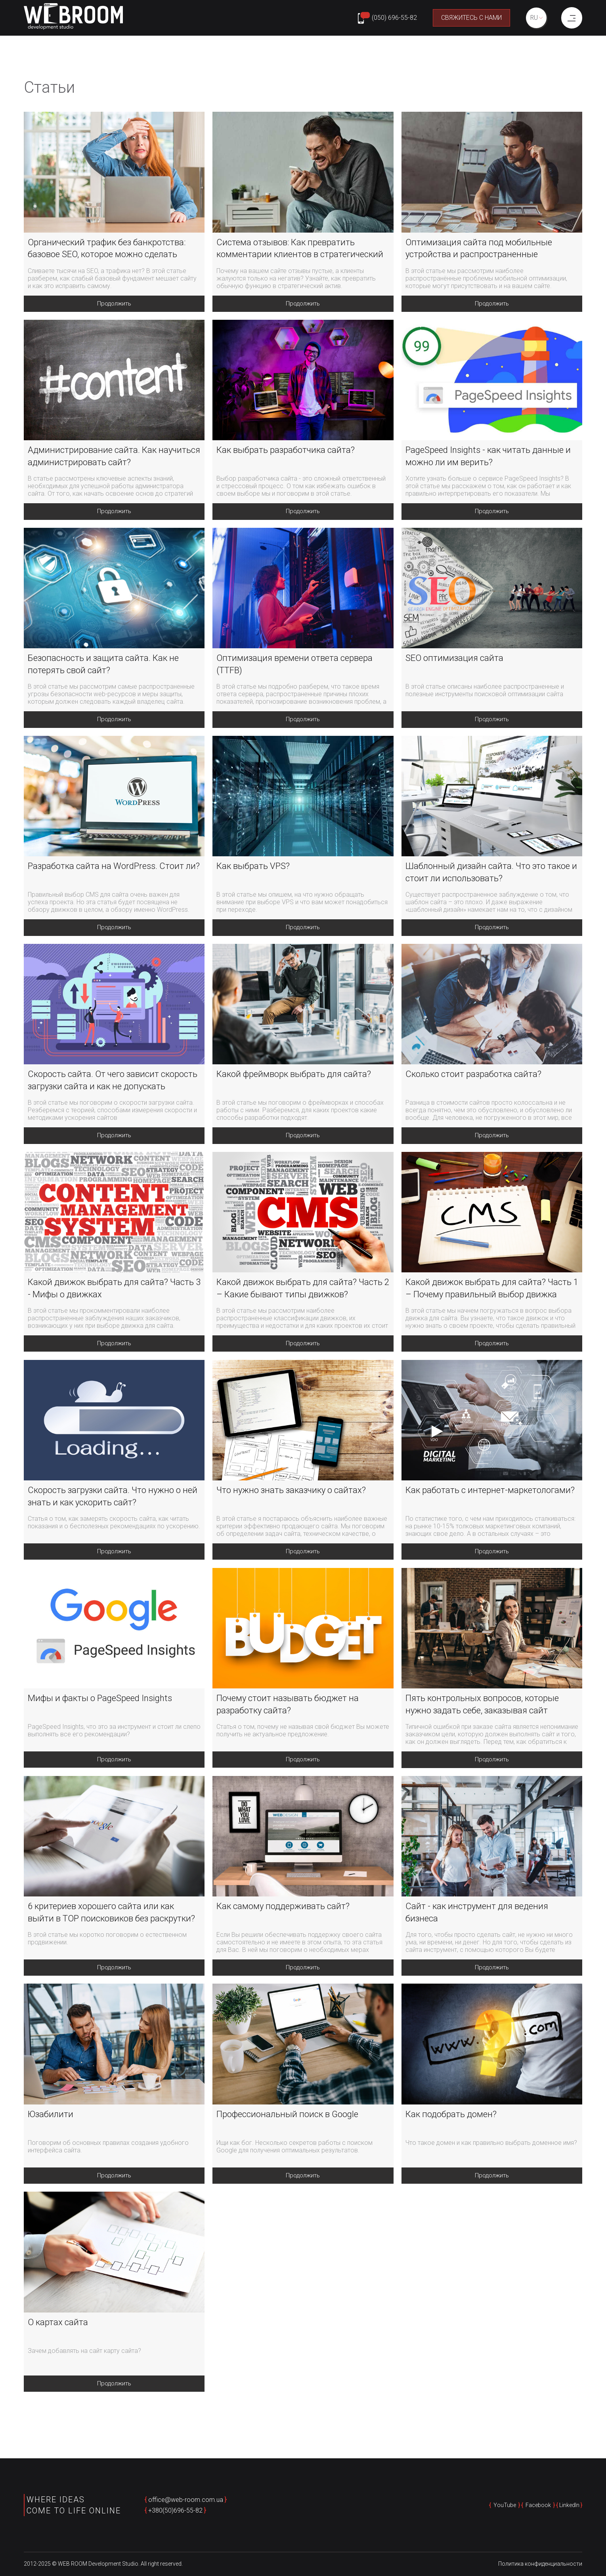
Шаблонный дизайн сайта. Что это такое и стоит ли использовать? (491, 873)
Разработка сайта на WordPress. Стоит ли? (114, 867)
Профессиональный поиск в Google (287, 2117)
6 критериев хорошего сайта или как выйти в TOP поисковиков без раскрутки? (111, 1915)
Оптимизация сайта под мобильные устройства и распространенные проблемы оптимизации (478, 249)
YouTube (504, 2506)
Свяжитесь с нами (468, 17)
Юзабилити (50, 2117)
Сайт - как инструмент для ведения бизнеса (476, 1915)
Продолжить (114, 303)
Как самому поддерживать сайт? (283, 1909)
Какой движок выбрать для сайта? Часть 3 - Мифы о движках (114, 1290)
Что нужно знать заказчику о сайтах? (291, 1492)
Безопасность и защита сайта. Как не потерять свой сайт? (103, 665)
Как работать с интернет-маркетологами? (490, 1492)
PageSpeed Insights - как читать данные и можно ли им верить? (488, 456)
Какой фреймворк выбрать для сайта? (293, 1076)
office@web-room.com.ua (185, 2500)
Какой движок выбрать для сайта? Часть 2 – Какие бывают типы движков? (302, 1290)
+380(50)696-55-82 (175, 2511)
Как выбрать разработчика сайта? (285, 450)
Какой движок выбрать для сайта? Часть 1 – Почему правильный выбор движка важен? (491, 1291)
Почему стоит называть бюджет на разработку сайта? (287, 1707)
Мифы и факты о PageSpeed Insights (100, 1701)
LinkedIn (569, 2506)
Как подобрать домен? (451, 2117)
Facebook (538, 2506)
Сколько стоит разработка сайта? (473, 1076)
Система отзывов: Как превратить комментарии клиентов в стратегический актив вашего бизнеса (299, 249)
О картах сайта (58, 2326)
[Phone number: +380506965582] (384, 18)
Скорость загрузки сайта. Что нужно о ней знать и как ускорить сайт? (112, 1499)
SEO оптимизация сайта (454, 659)
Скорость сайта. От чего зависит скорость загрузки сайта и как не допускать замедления (112, 1082)
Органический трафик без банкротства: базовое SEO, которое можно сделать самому (106, 249)
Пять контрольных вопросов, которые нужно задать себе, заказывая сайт (482, 1707)
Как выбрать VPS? (253, 867)
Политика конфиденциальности (540, 2565)
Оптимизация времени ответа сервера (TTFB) (294, 665)
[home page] (73, 17)
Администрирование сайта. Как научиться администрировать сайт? (114, 456)
